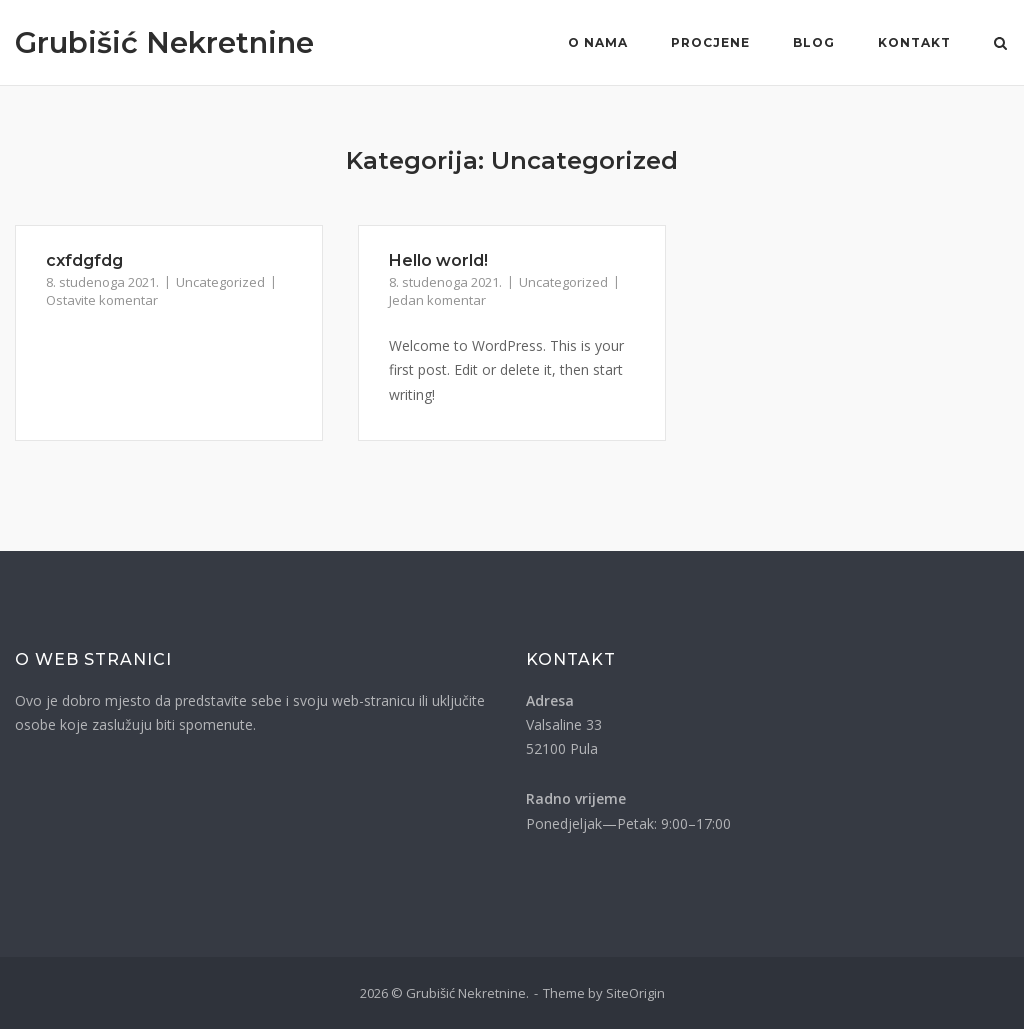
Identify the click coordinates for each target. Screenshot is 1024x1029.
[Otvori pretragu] (1000, 45)
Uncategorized (220, 282)
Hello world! (438, 260)
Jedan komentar (437, 300)
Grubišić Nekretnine (164, 42)
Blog (814, 42)
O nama (598, 42)
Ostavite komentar (102, 300)
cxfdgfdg (84, 260)
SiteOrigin (635, 993)
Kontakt (914, 42)
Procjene (710, 42)
